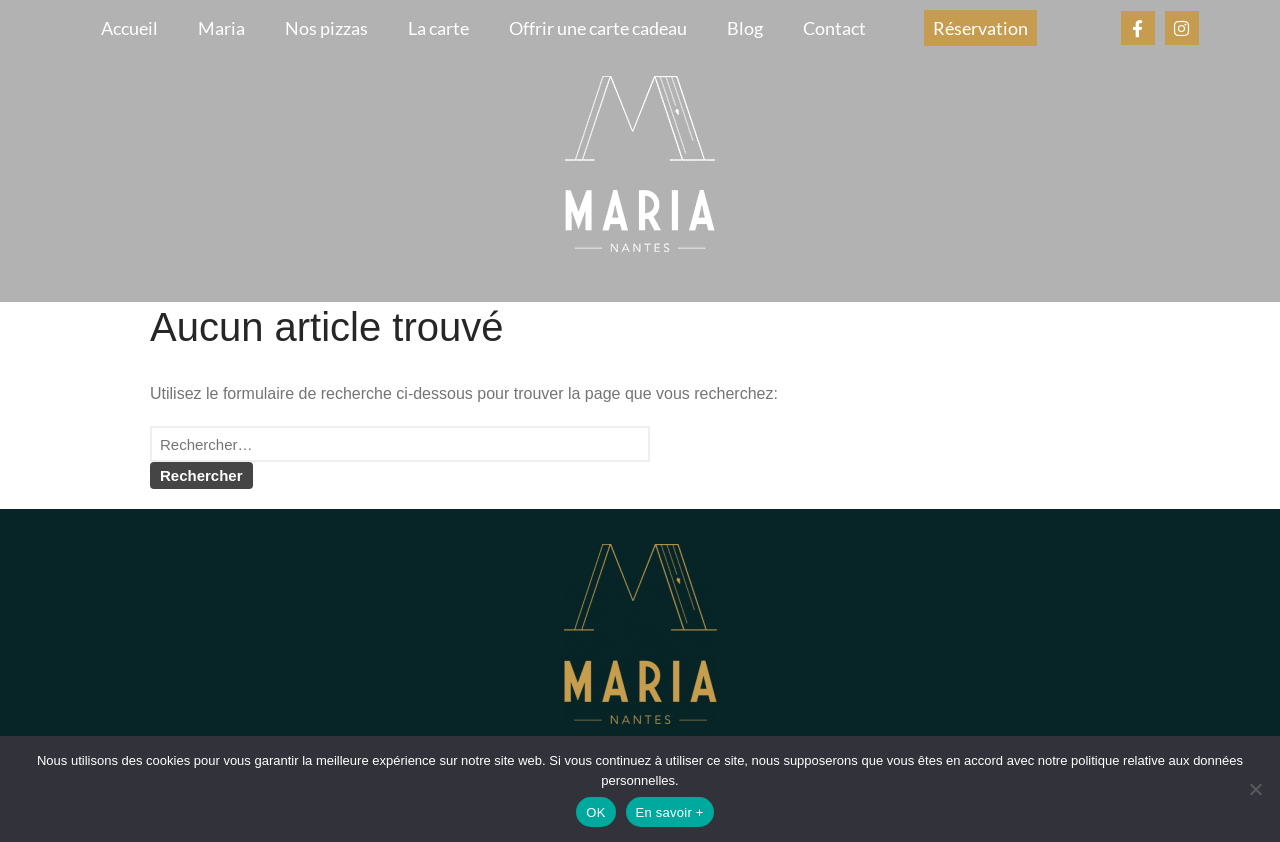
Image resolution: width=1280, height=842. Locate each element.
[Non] (1255, 789)
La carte (438, 28)
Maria (221, 28)
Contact (834, 28)
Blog (745, 28)
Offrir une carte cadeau (598, 28)
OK (595, 812)
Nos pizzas (326, 28)
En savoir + (670, 812)
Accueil (129, 28)
